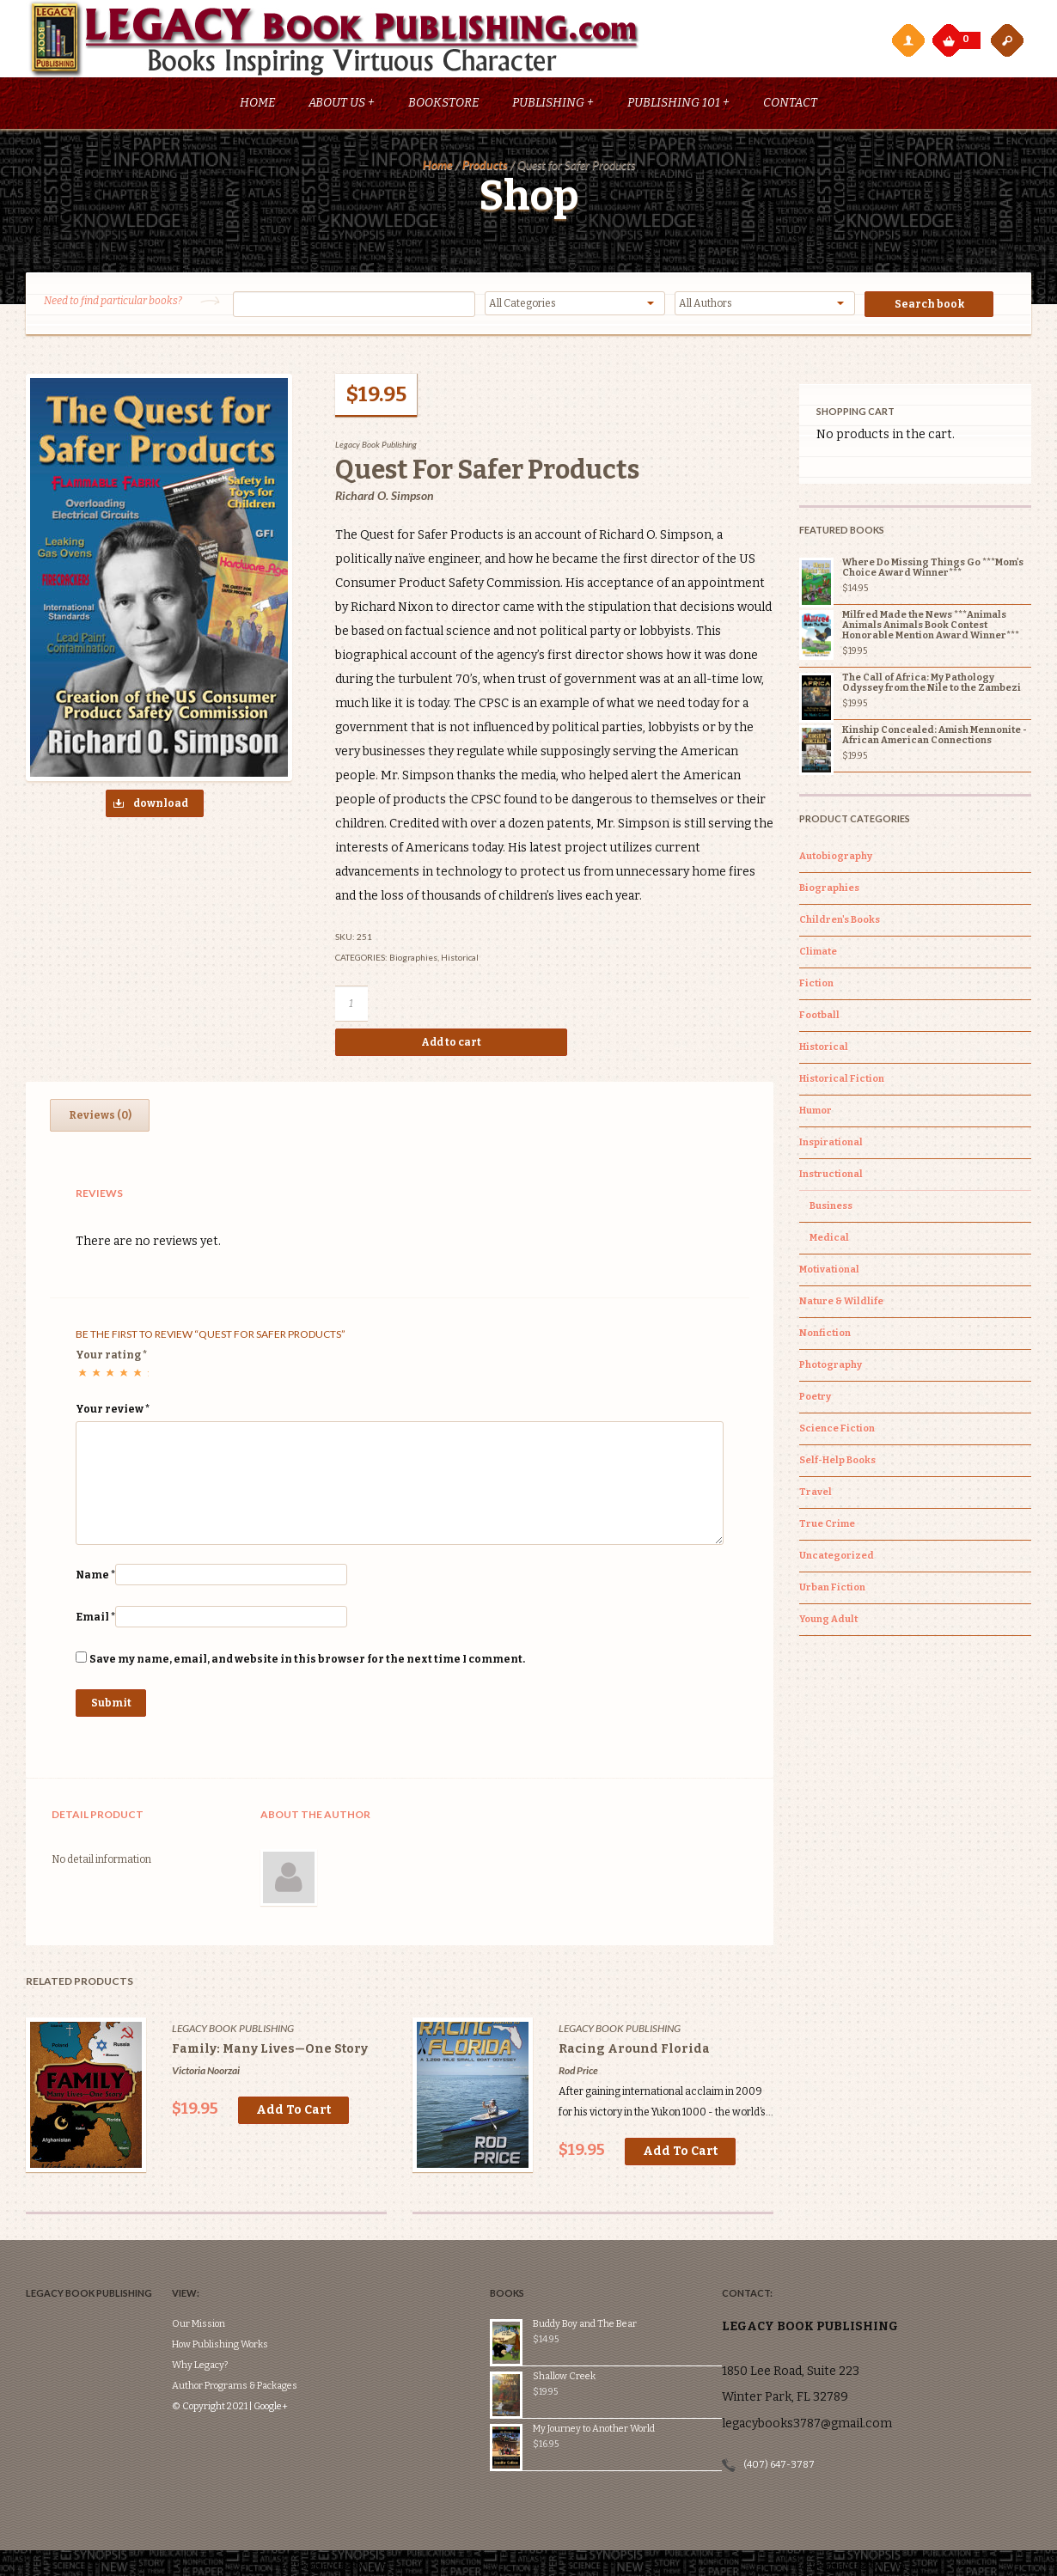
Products (485, 165)
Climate (818, 951)
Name (95, 1576)
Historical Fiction (841, 1078)
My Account (907, 39)
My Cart (950, 36)
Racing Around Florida (634, 2049)
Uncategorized (836, 1555)
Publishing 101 (678, 103)
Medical (829, 1237)
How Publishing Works (246, 2293)
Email (95, 1618)
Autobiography (835, 856)
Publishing (553, 103)
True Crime (827, 1523)
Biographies (413, 958)
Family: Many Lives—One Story (270, 2049)
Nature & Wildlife (841, 1301)
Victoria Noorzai (206, 2071)
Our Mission (224, 2273)
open (1007, 39)
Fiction (816, 983)
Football (819, 1015)
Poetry (815, 1396)
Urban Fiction (832, 1587)
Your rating (111, 1356)
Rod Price (578, 2071)
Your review (113, 1410)
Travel (815, 1492)
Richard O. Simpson (384, 496)
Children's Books (839, 919)
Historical (460, 958)
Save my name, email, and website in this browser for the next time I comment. (307, 1660)
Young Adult (828, 1619)
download (147, 805)
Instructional (831, 1174)
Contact (790, 103)
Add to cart (451, 1043)
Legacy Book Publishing (376, 445)
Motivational (829, 1269)
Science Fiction (837, 1428)
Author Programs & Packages (260, 2335)
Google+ (296, 2355)
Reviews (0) (100, 1116)
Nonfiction (825, 1333)
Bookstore (443, 103)
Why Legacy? (226, 2314)
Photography (830, 1364)
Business (831, 1206)
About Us (342, 103)
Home (257, 103)
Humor (815, 1110)
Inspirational (831, 1142)
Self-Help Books (837, 1460)
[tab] (100, 1116)
